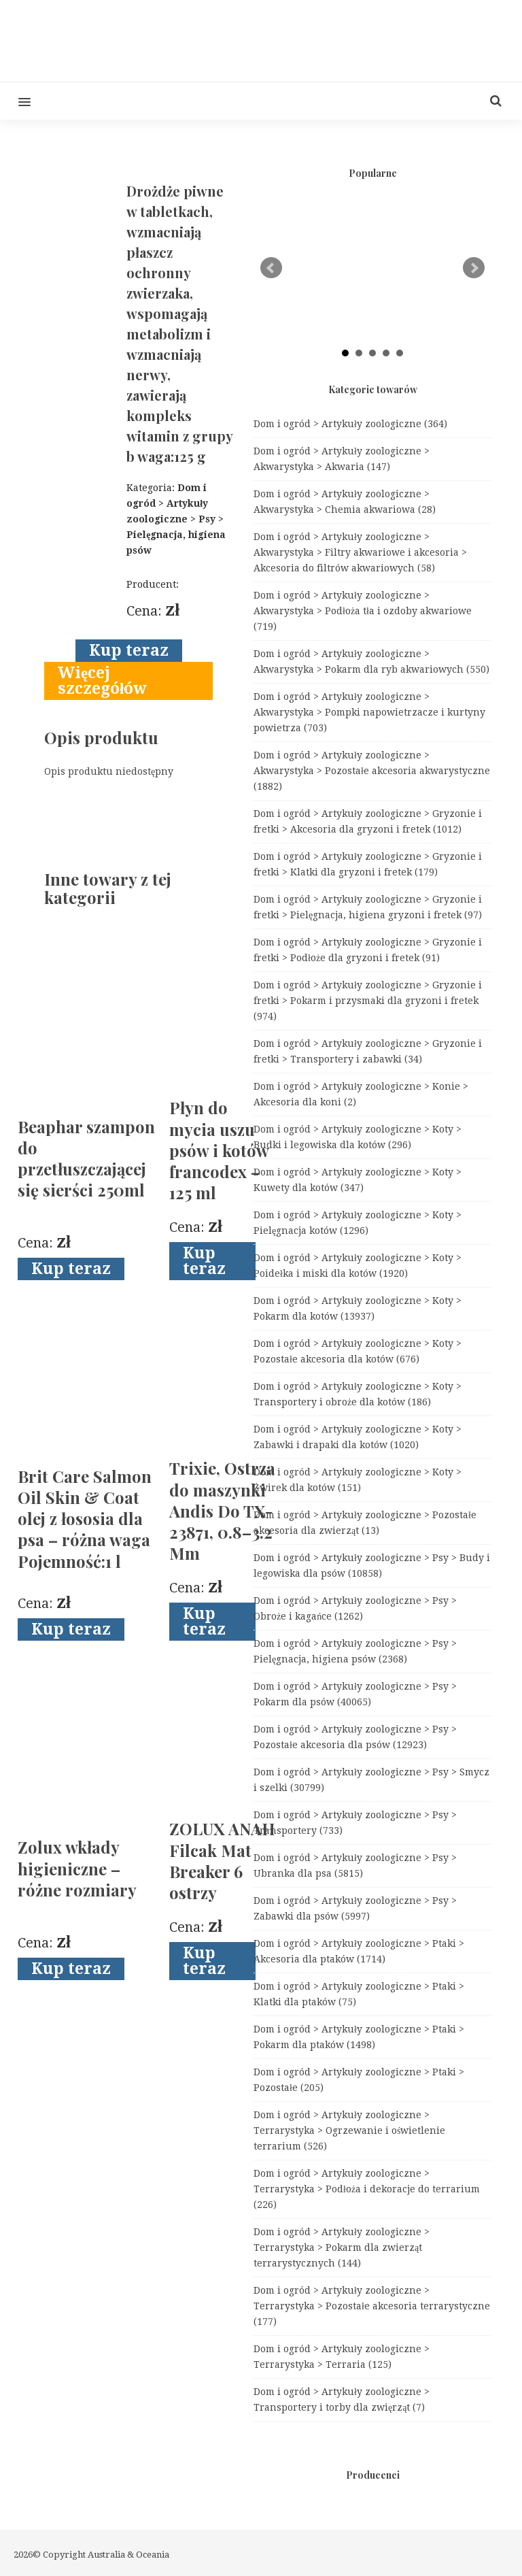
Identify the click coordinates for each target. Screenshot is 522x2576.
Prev (271, 268)
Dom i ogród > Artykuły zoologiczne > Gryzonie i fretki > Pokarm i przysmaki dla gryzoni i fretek (368, 1001)
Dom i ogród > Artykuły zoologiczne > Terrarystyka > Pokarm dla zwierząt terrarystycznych (342, 2247)
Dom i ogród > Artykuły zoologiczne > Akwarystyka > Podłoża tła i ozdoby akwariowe (363, 611)
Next (474, 268)
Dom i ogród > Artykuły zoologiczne (350, 423)
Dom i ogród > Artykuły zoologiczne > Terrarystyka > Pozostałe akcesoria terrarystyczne (372, 2306)
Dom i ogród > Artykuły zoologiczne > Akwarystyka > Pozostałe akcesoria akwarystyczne (372, 771)
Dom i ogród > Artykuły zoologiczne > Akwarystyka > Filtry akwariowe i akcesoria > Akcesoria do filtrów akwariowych (360, 552)
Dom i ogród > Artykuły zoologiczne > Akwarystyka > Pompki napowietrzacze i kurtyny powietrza (369, 712)
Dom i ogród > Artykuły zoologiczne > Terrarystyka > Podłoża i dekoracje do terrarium (367, 2189)
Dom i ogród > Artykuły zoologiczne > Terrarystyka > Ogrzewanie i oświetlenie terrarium (349, 2130)
